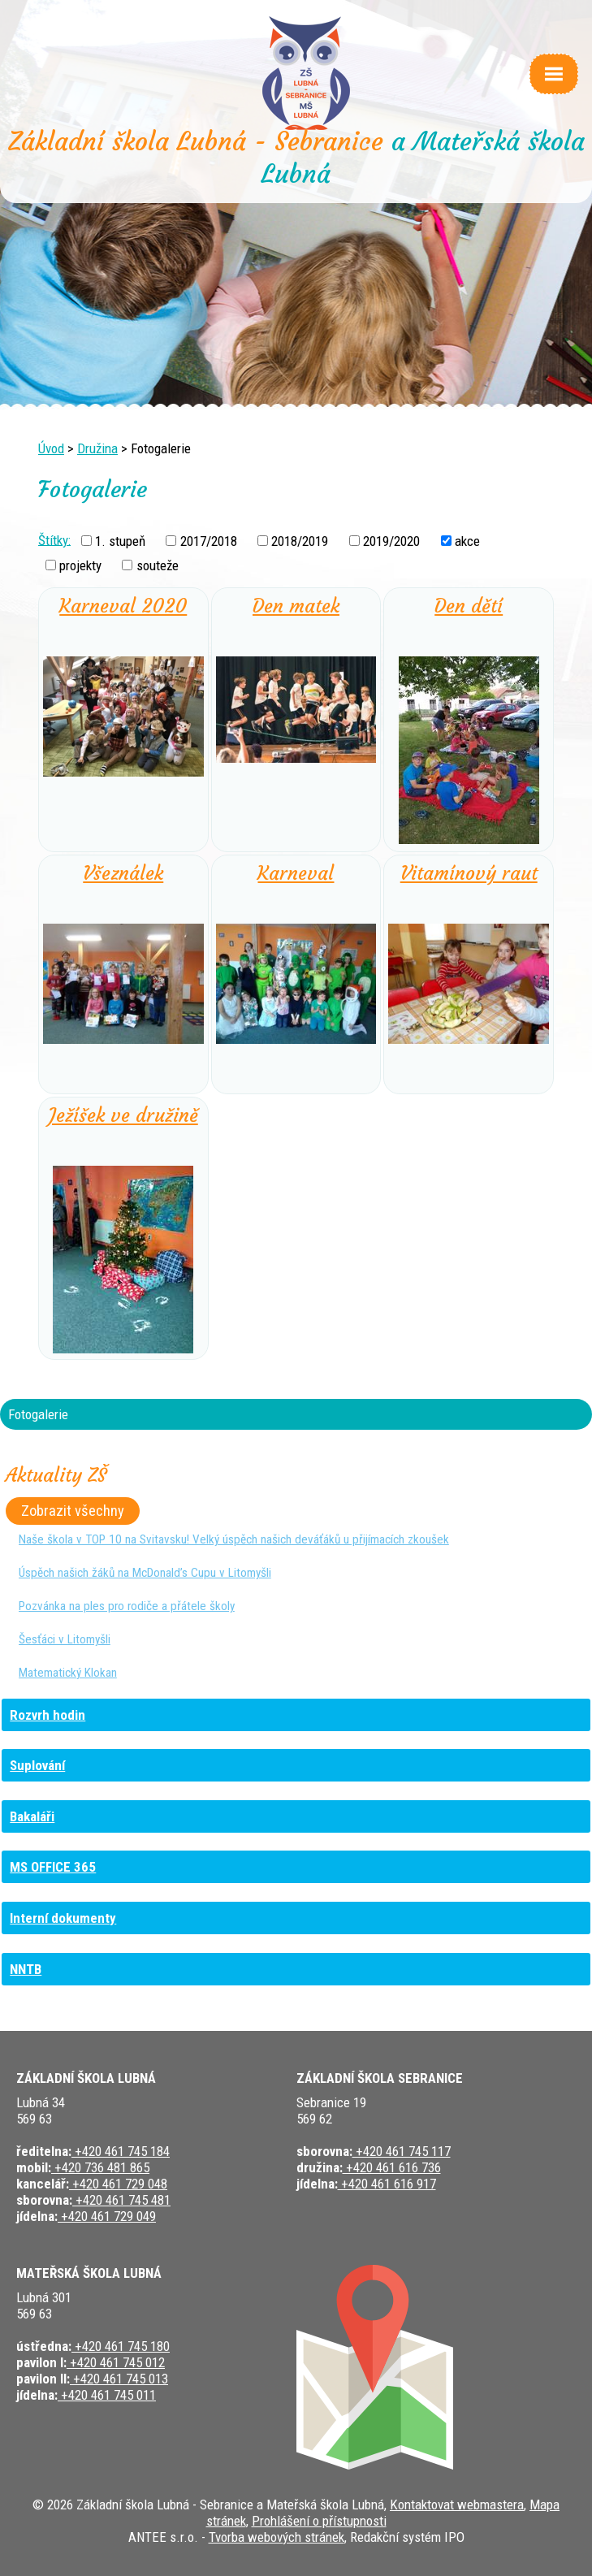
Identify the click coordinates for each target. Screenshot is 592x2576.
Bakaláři (32, 1816)
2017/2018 (208, 541)
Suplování (37, 1765)
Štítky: (54, 539)
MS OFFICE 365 (53, 1867)
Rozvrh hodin (47, 1715)
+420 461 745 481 (121, 2200)
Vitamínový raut (469, 873)
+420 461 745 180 (120, 2346)
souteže (157, 565)
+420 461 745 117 (401, 2151)
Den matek (296, 606)
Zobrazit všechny (72, 1511)
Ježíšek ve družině (123, 1115)
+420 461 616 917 (387, 2184)
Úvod (51, 448)
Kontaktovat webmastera (457, 2504)
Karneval (295, 873)
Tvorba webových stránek (276, 2537)
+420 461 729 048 (118, 2184)
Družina (97, 448)
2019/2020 (391, 541)
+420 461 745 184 (120, 2151)
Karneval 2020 (123, 606)
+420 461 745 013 (119, 2378)
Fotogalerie (38, 1414)
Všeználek (123, 873)
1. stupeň (120, 541)
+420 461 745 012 (116, 2362)
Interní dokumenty (63, 1918)
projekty (80, 565)
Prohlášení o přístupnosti (319, 2521)
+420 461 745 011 (107, 2395)
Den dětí (468, 606)
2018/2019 (299, 541)
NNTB (25, 1969)
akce (467, 541)
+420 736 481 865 (100, 2167)
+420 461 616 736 (392, 2167)
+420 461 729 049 (107, 2216)
